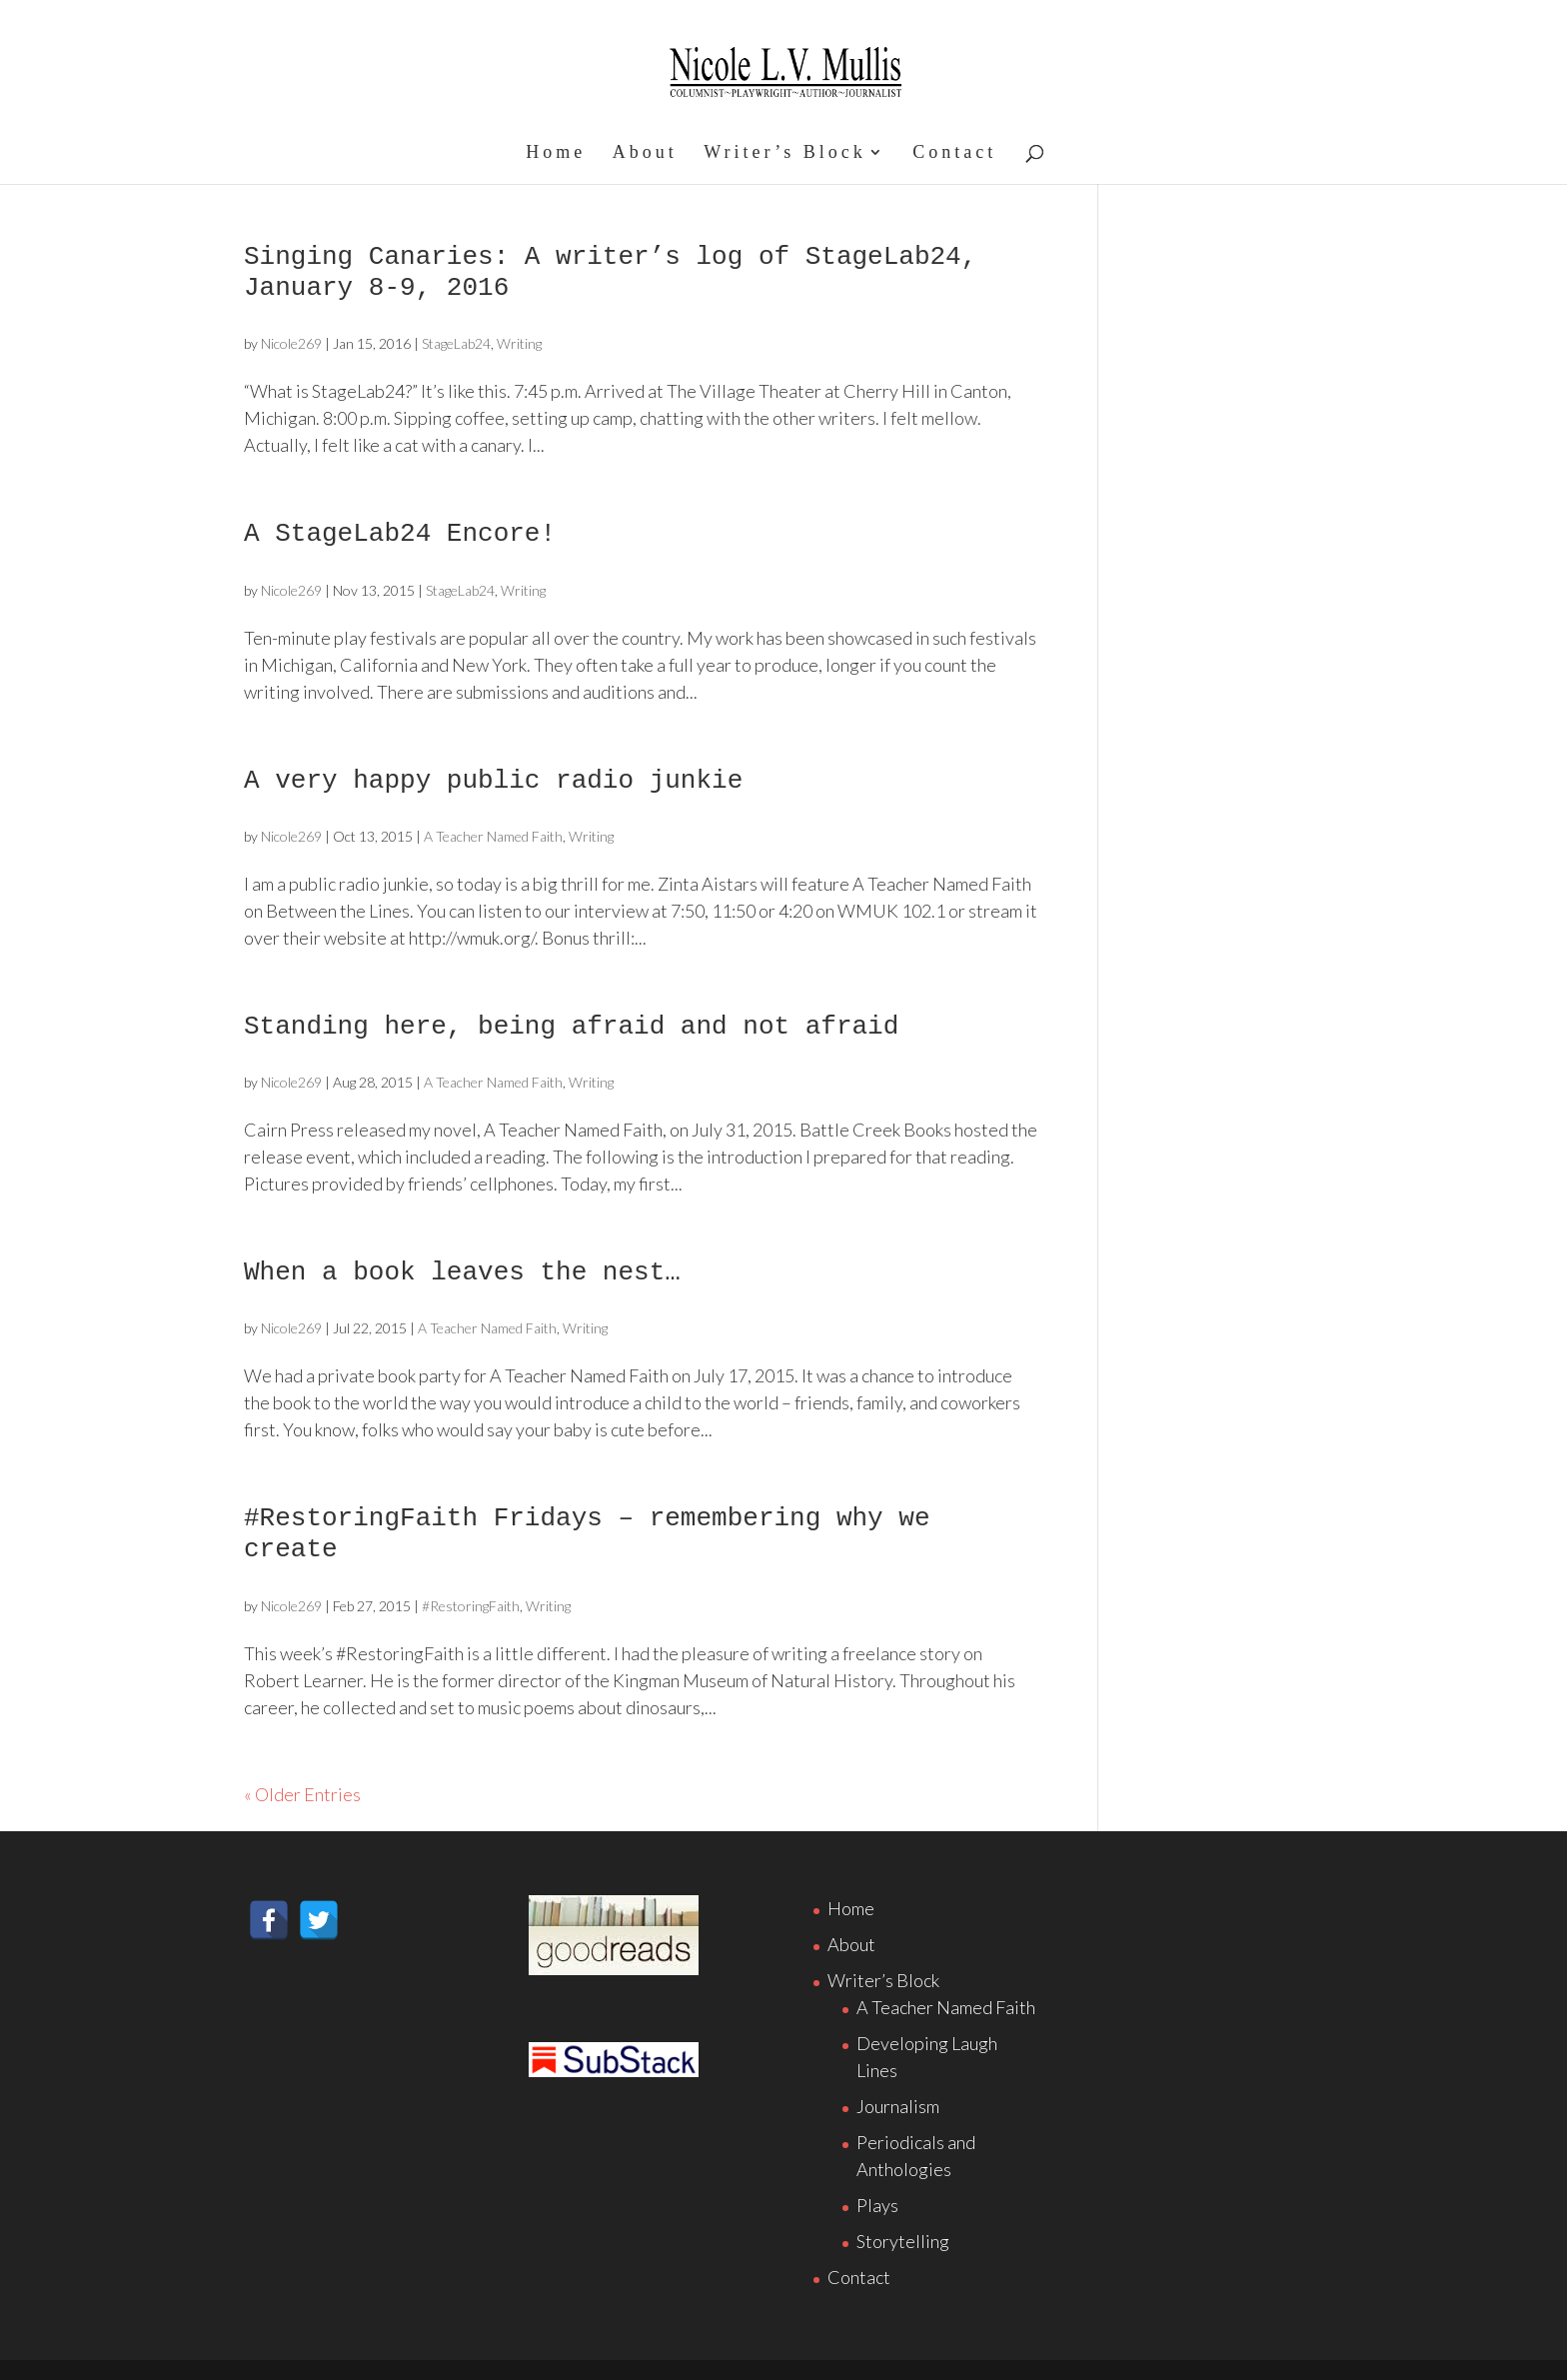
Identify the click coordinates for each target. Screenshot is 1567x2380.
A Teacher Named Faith (493, 836)
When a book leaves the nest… (462, 1272)
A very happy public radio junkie (493, 781)
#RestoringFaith (471, 1605)
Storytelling (902, 2241)
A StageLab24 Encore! (400, 534)
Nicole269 (291, 343)
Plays (877, 2205)
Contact (954, 153)
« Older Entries (302, 1794)
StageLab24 (456, 343)
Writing (519, 343)
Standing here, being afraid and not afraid (571, 1027)
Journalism (897, 2106)
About (645, 153)
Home (556, 153)
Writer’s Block (784, 153)
